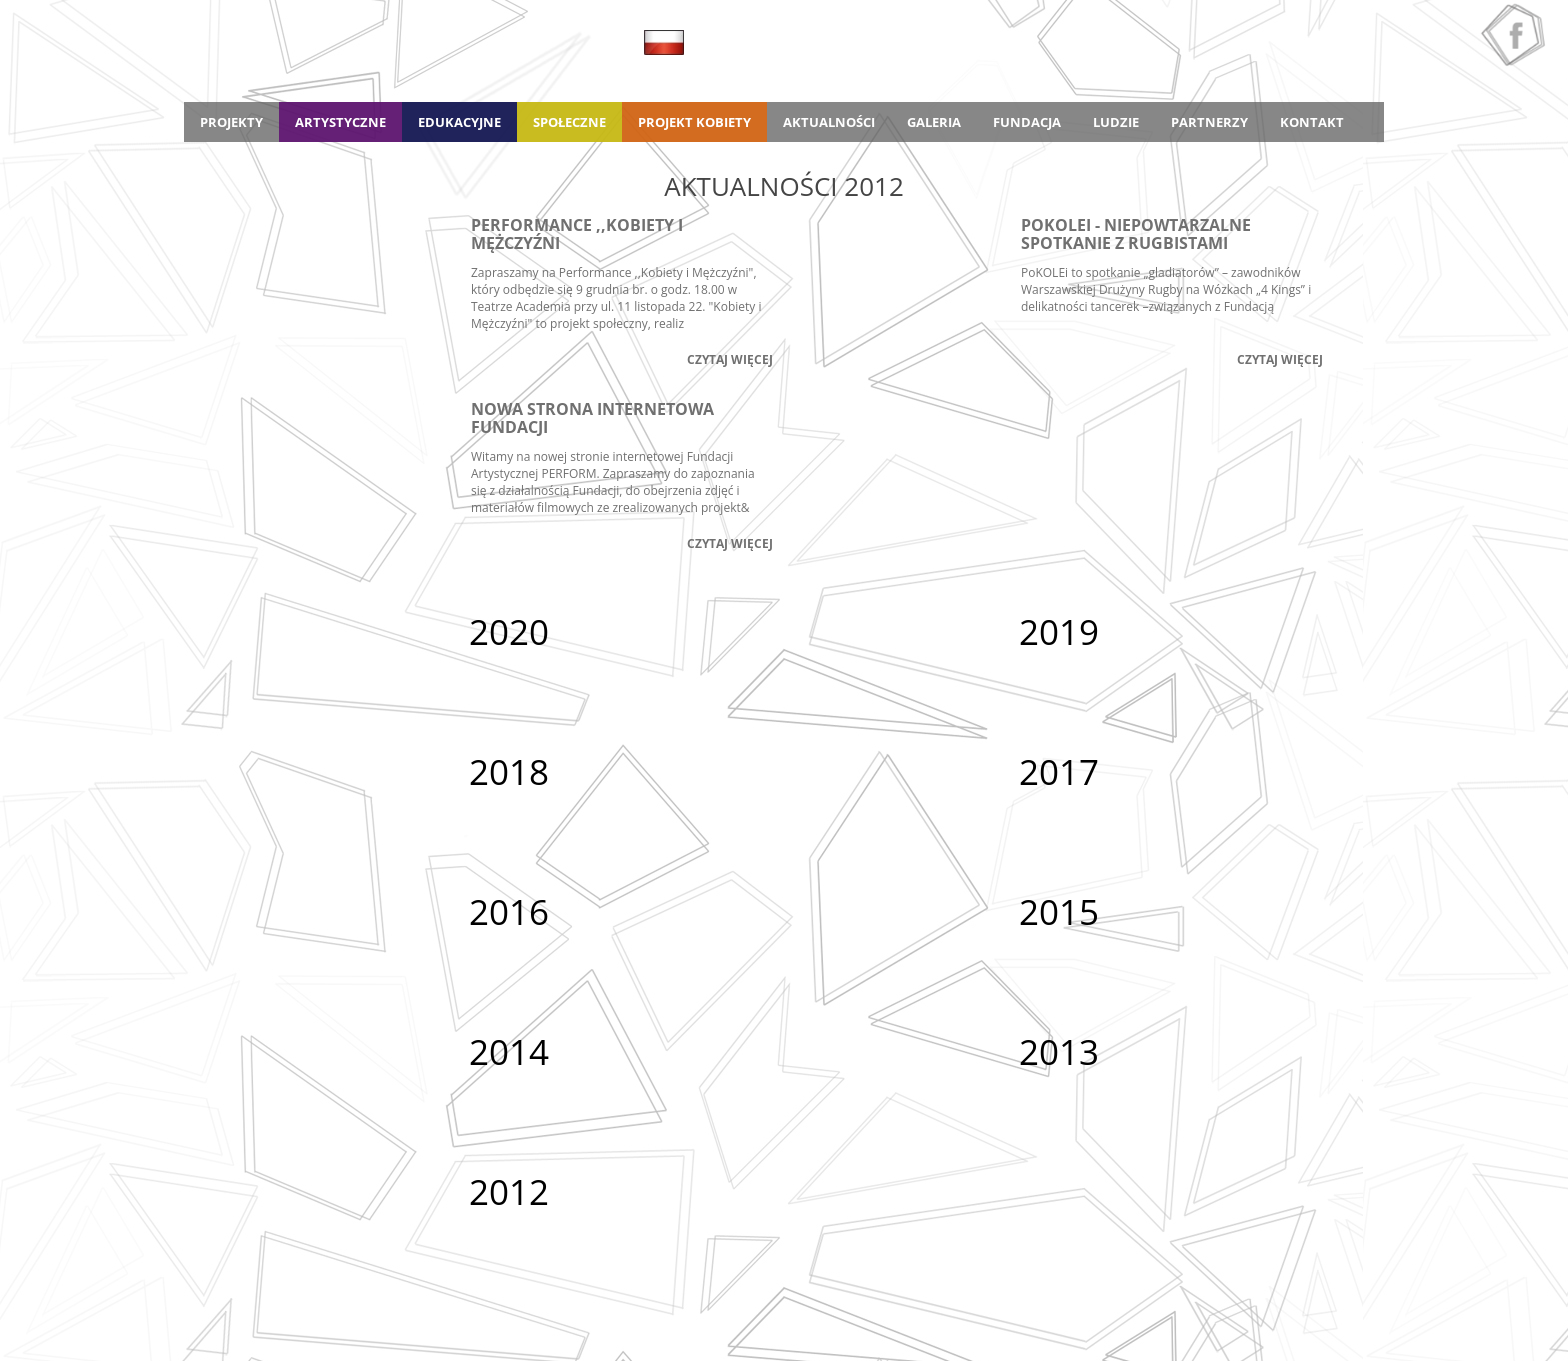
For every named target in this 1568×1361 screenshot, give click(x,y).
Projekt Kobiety (694, 122)
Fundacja (1027, 122)
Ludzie (1116, 122)
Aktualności (829, 122)
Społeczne (569, 122)
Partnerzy (1209, 122)
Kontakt (1312, 122)
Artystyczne (340, 122)
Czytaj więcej (730, 359)
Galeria (934, 122)
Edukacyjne (459, 122)
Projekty (231, 122)
